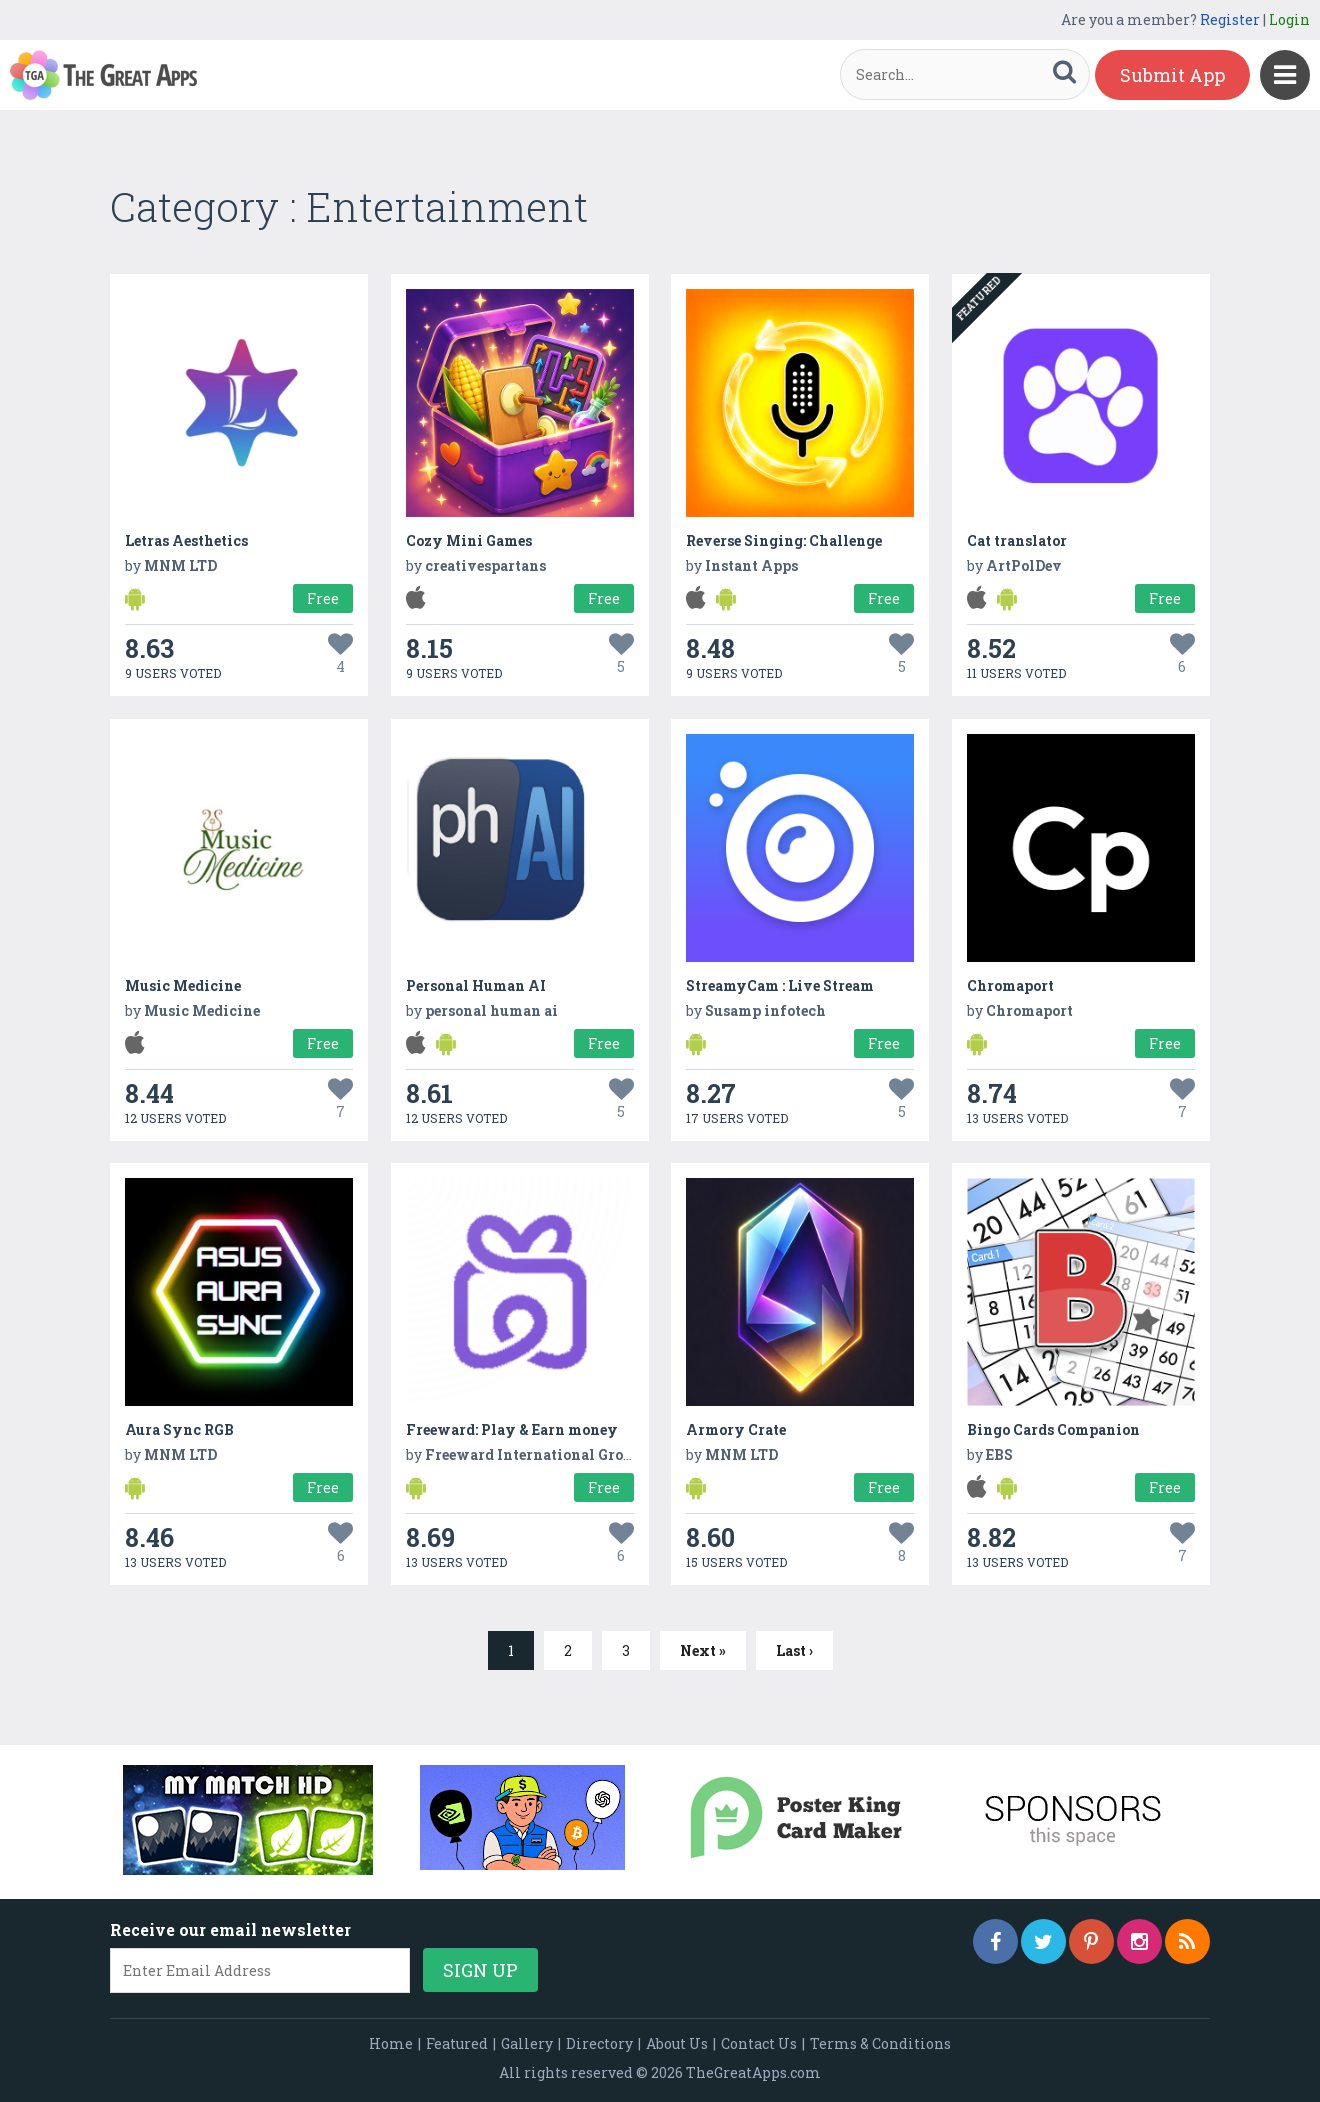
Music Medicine (183, 985)
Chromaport (1010, 985)
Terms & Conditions (880, 2043)
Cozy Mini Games (469, 540)
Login (1289, 19)
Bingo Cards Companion (1053, 1429)
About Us (677, 2043)
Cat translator (1017, 540)
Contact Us (759, 2043)
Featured (457, 2043)
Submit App (1172, 75)
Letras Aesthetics (186, 540)
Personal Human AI (476, 985)
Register (1230, 19)
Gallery (527, 2043)
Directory (599, 2043)
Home (391, 2043)
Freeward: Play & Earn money (512, 1429)
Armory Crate (736, 1429)
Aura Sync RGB (179, 1429)
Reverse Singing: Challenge (784, 540)
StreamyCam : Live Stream (780, 985)
